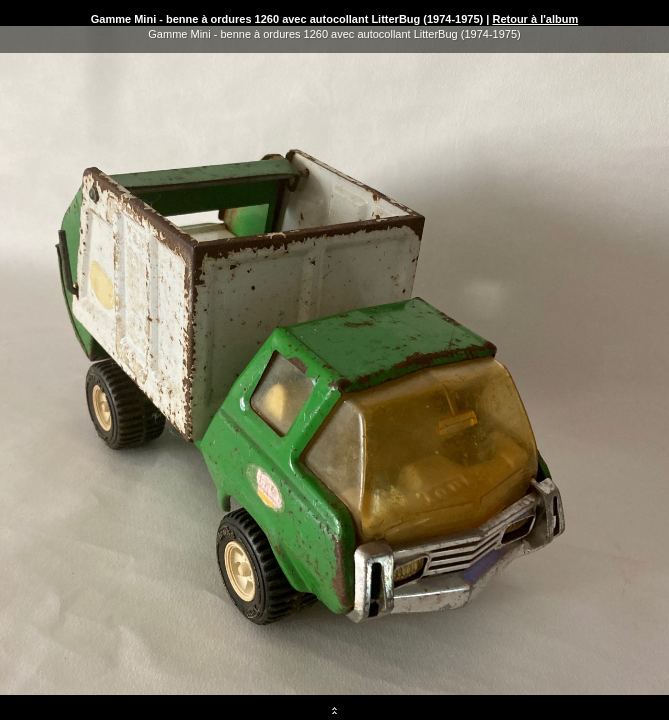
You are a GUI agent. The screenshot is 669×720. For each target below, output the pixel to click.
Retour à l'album (535, 19)
